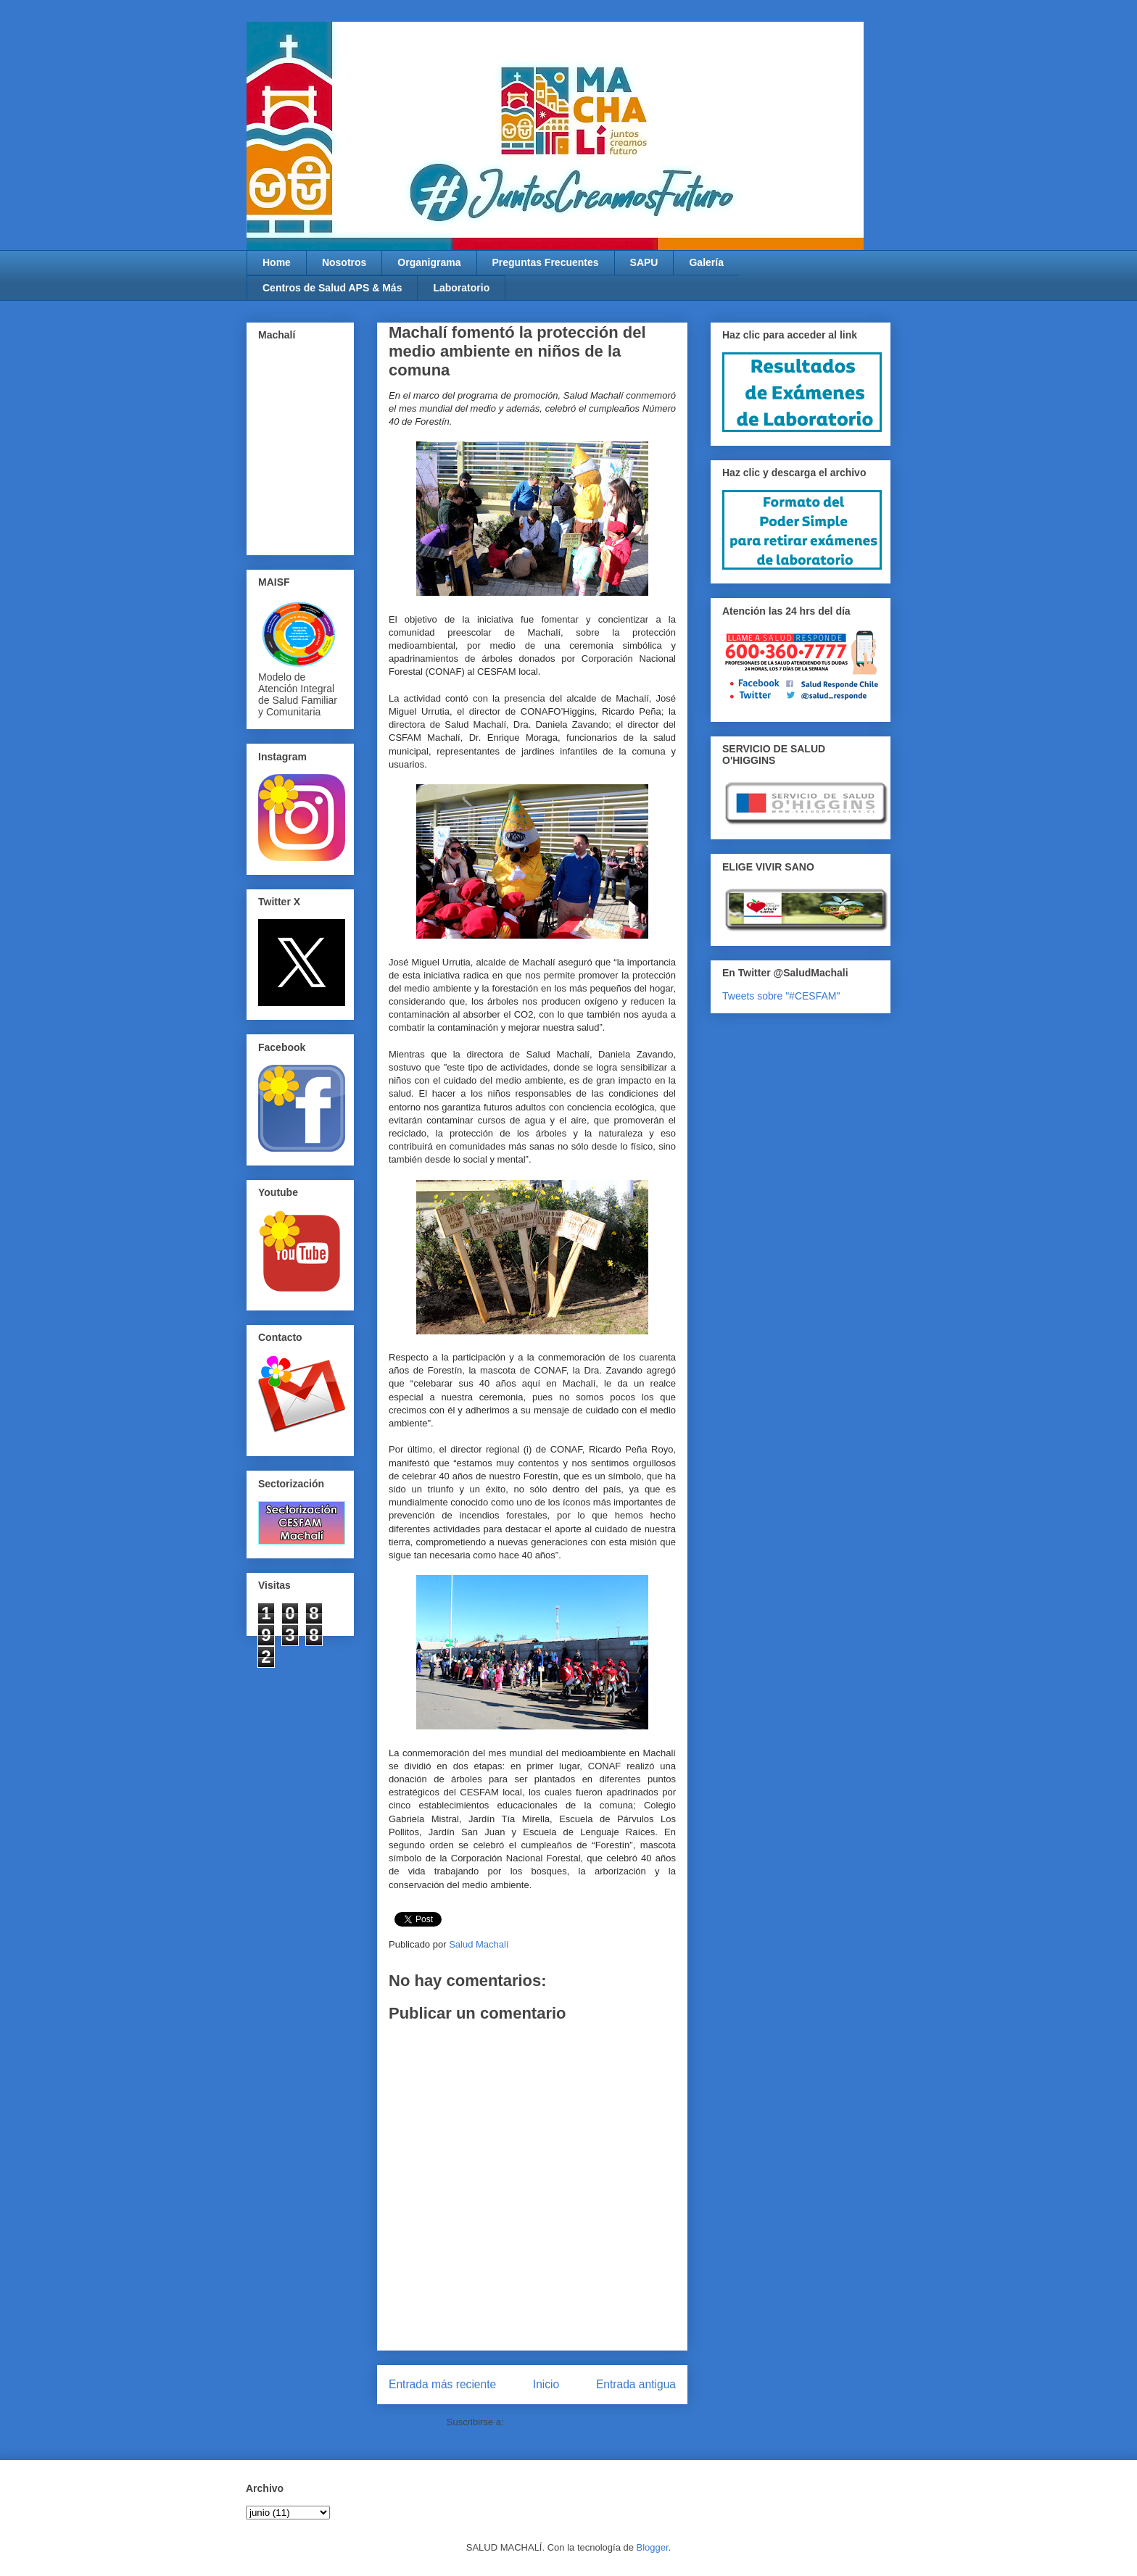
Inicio (546, 2384)
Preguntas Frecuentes (545, 262)
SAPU (644, 262)
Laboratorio (461, 288)
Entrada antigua (636, 2384)
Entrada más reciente (442, 2384)
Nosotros (344, 262)
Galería (706, 262)
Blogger (653, 2547)
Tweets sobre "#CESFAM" (781, 996)
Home (276, 262)
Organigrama (428, 262)
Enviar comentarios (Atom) (562, 2422)
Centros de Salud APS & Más (332, 288)
